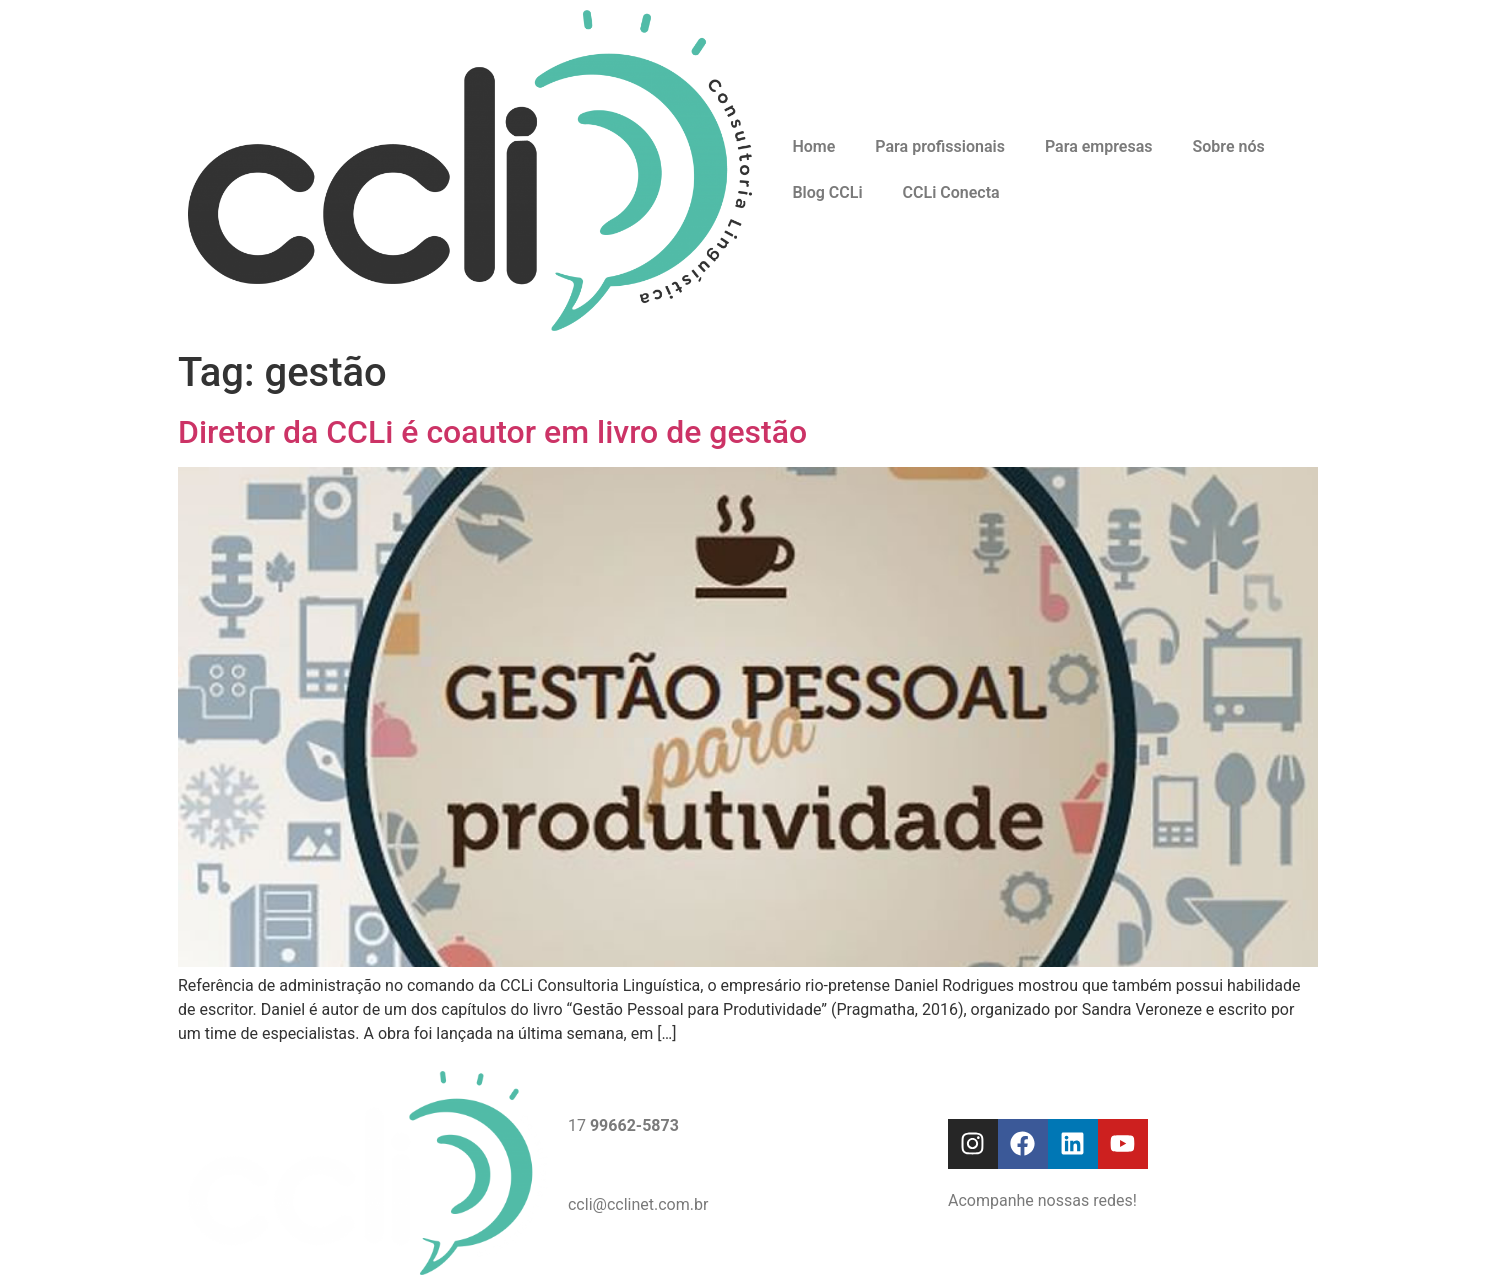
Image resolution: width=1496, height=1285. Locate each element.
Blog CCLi (827, 192)
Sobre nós (1228, 146)
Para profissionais (940, 146)
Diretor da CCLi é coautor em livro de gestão (492, 432)
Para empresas (1099, 146)
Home (813, 146)
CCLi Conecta (951, 192)
